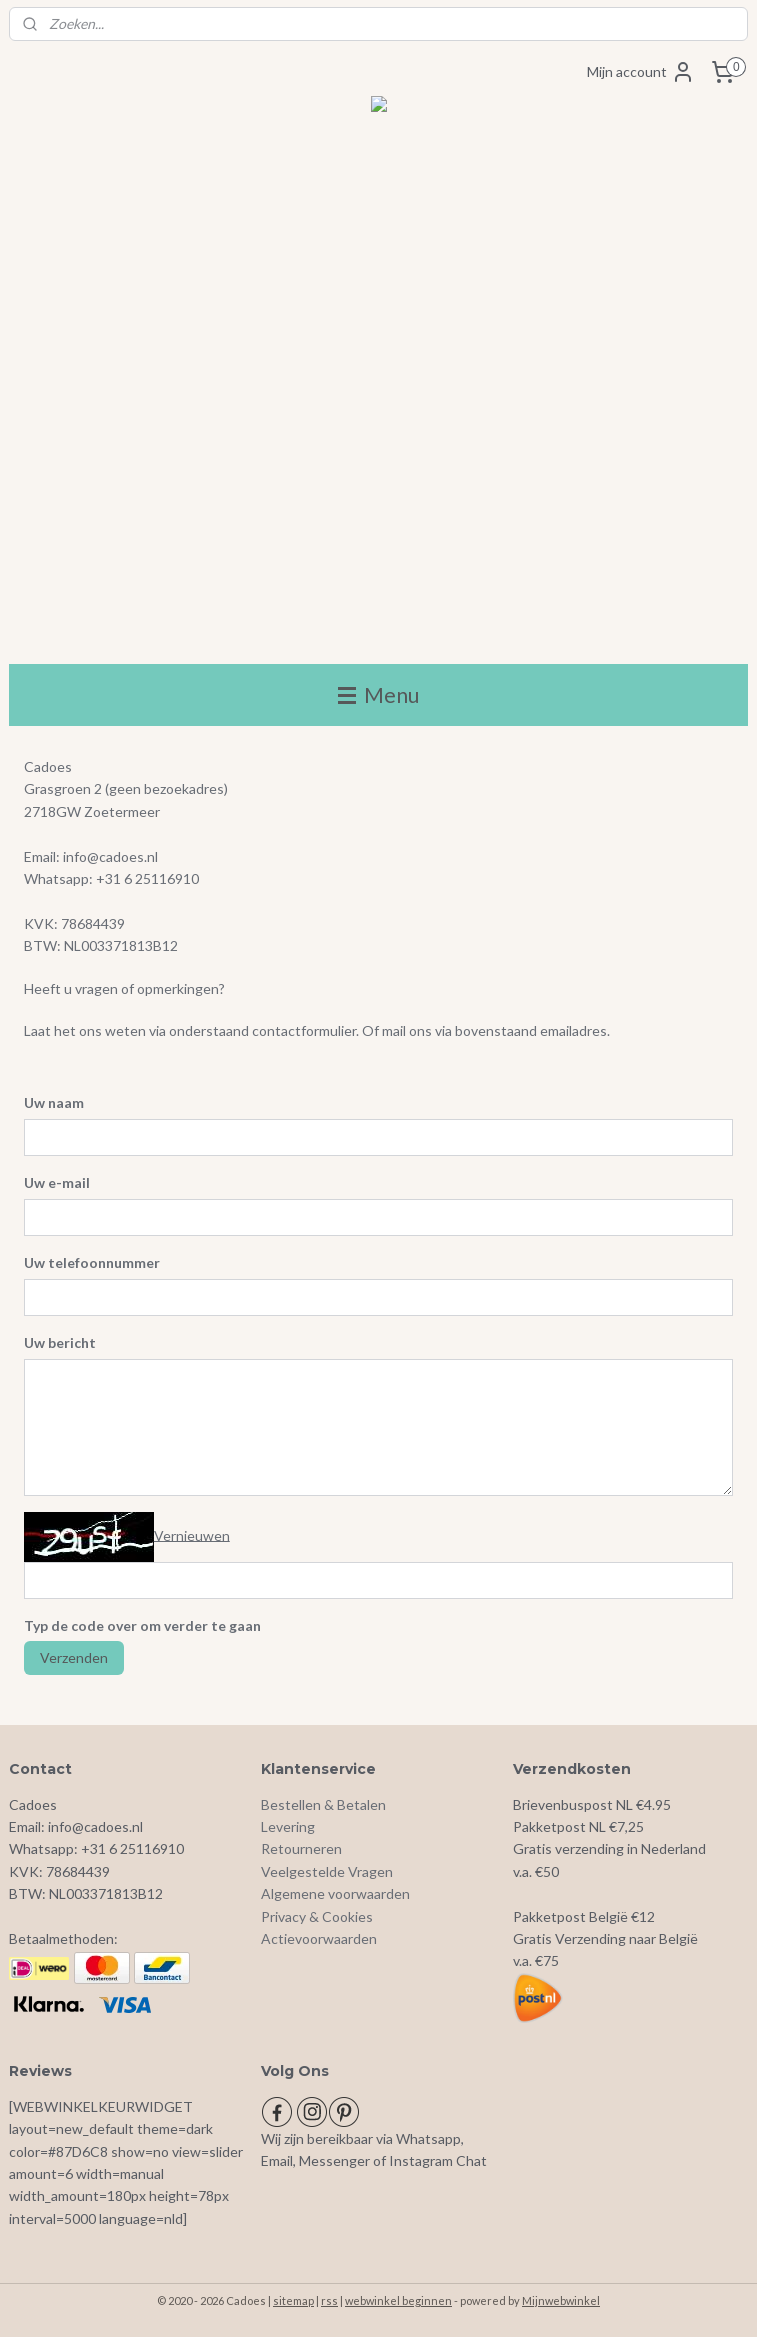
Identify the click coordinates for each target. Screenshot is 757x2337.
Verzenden (74, 1657)
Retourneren (301, 1848)
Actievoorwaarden (319, 1938)
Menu (378, 694)
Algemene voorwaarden (335, 1893)
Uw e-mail (57, 1182)
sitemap (293, 2300)
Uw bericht (60, 1341)
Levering (288, 1826)
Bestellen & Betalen (323, 1804)
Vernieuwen (192, 1534)
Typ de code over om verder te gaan (142, 1624)
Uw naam (54, 1102)
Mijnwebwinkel (561, 2300)
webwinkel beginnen (398, 2300)
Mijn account (641, 72)
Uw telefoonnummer (92, 1261)
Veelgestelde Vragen (327, 1871)
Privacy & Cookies (317, 1916)
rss (329, 2300)
